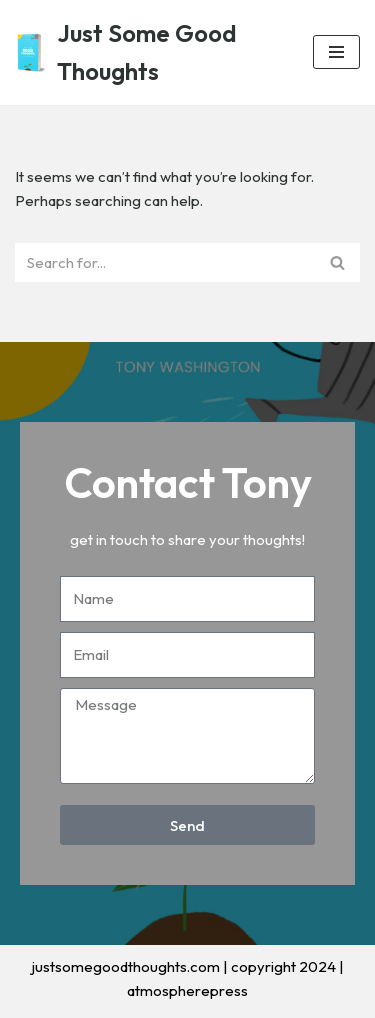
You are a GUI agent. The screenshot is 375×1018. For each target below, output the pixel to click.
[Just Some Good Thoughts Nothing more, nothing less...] (149, 52)
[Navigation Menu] (336, 52)
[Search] (165, 262)
